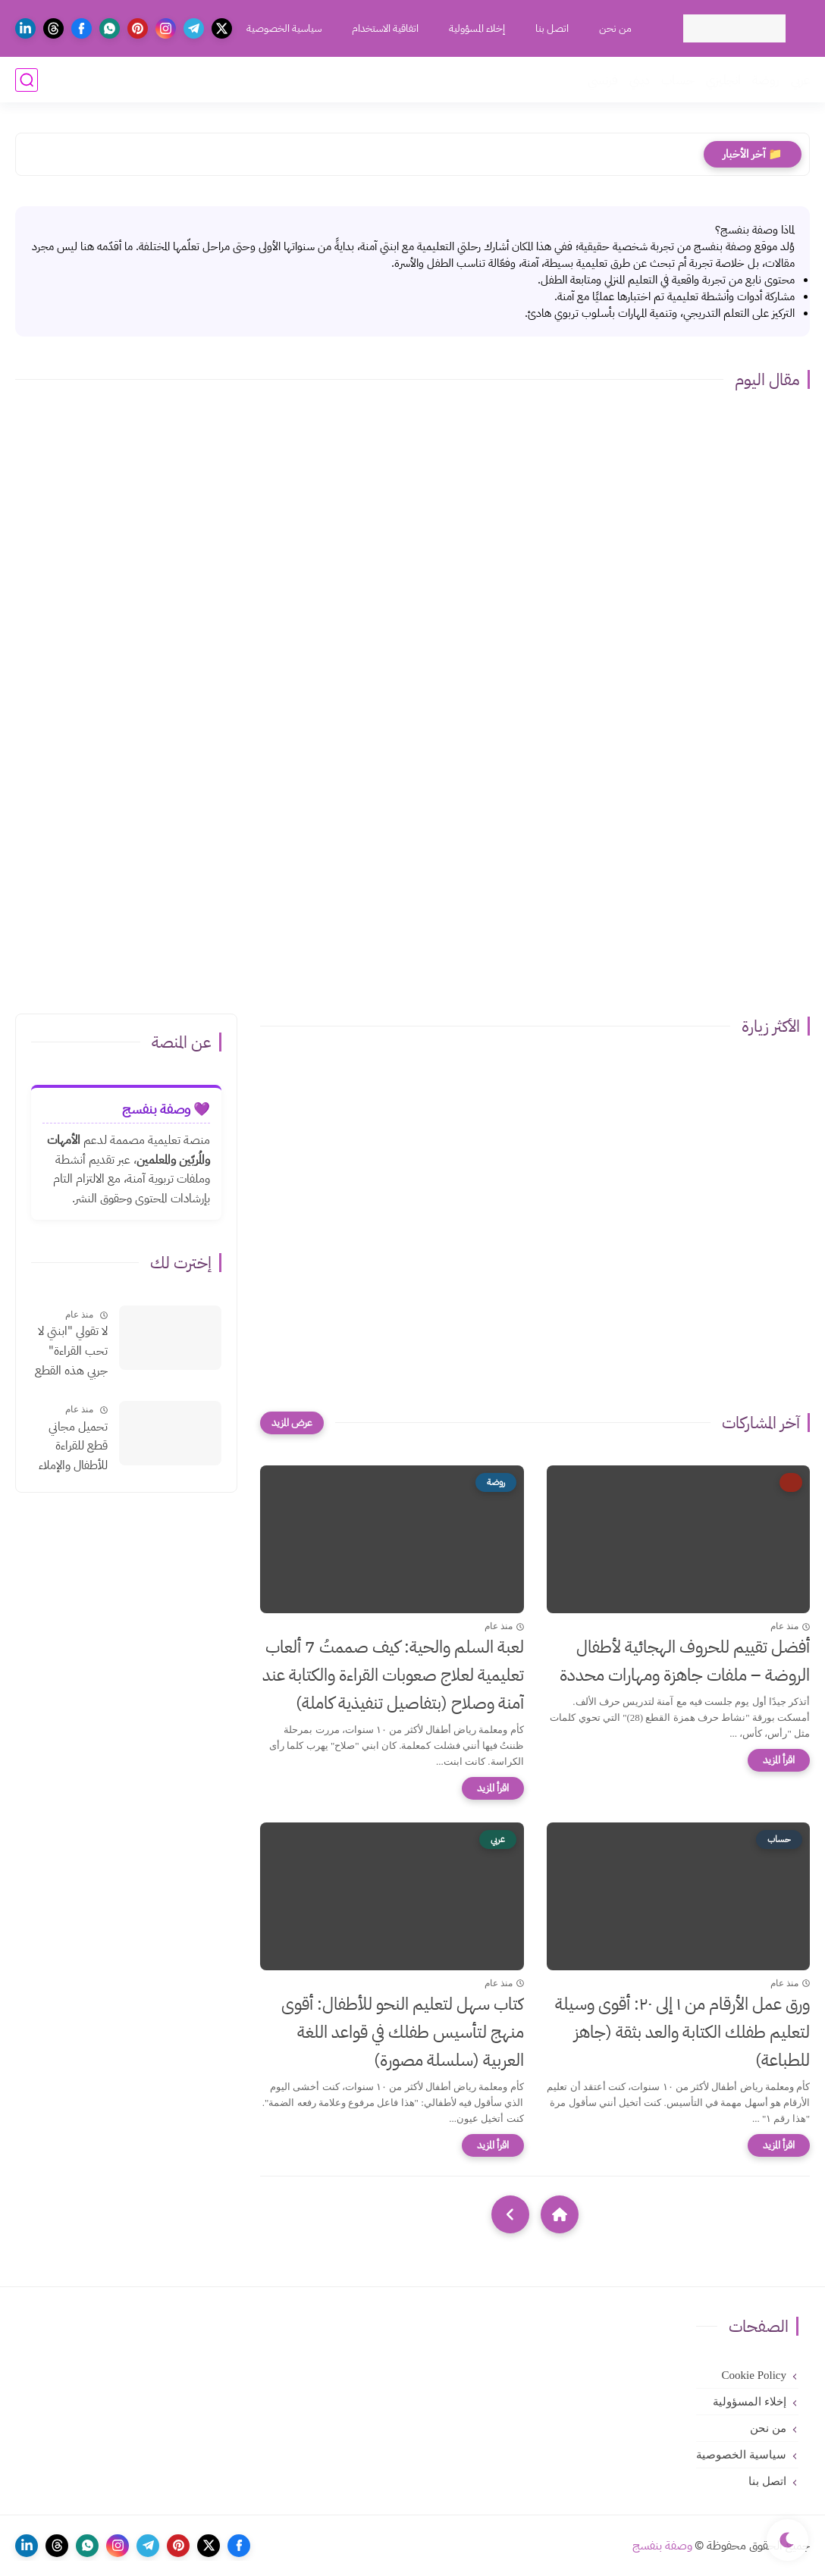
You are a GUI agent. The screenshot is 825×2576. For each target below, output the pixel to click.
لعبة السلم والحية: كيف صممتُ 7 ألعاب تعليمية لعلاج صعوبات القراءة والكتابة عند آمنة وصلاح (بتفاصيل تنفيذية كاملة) (393, 1675)
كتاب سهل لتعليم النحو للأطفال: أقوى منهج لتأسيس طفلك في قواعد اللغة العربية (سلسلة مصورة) (402, 2032)
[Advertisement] (412, 877)
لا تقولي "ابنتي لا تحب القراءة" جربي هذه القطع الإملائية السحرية (70, 1351)
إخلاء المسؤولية (477, 28)
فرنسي (603, 80)
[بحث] (26, 80)
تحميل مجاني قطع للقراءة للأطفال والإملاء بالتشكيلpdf (73, 1447)
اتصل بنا (552, 28)
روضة (766, 80)
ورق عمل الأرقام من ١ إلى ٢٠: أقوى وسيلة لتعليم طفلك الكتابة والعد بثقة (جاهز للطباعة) (682, 2032)
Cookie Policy (754, 2375)
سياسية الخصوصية (284, 28)
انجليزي (723, 80)
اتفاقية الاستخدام (385, 28)
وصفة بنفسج (662, 2546)
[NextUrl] (510, 2214)
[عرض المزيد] (292, 1423)
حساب (678, 80)
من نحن (615, 28)
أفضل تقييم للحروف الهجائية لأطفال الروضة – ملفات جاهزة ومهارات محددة (685, 1661)
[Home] (560, 2214)
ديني (639, 80)
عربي (800, 80)
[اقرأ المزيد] (779, 1760)
